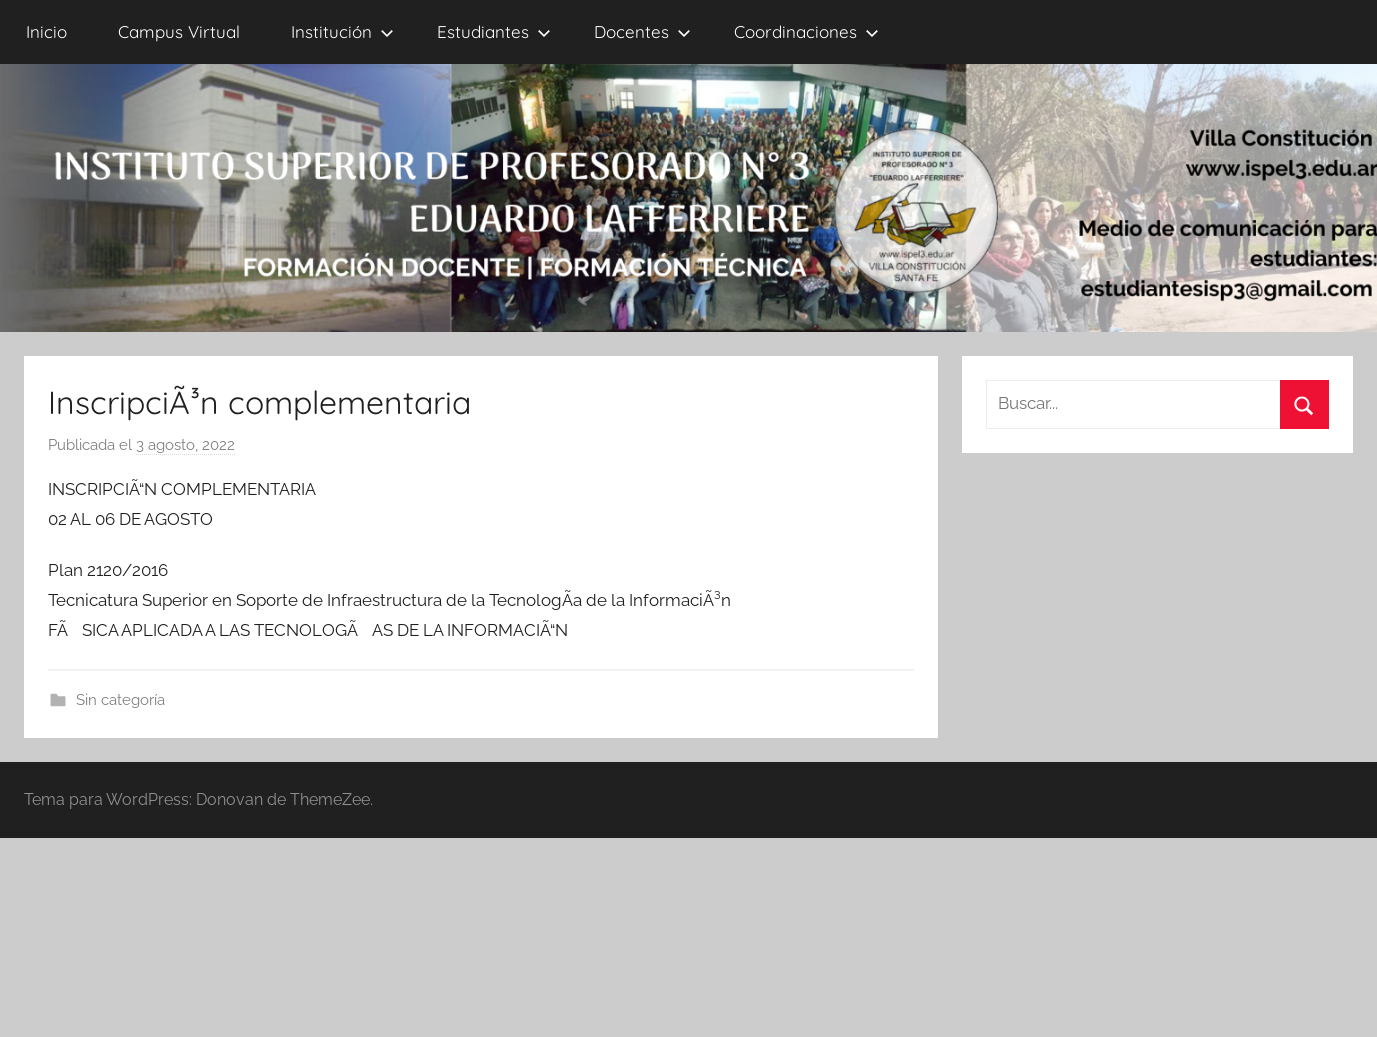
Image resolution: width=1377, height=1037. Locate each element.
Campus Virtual (179, 31)
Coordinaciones (806, 31)
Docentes (642, 31)
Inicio (46, 31)
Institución (342, 31)
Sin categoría (120, 700)
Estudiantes (494, 31)
